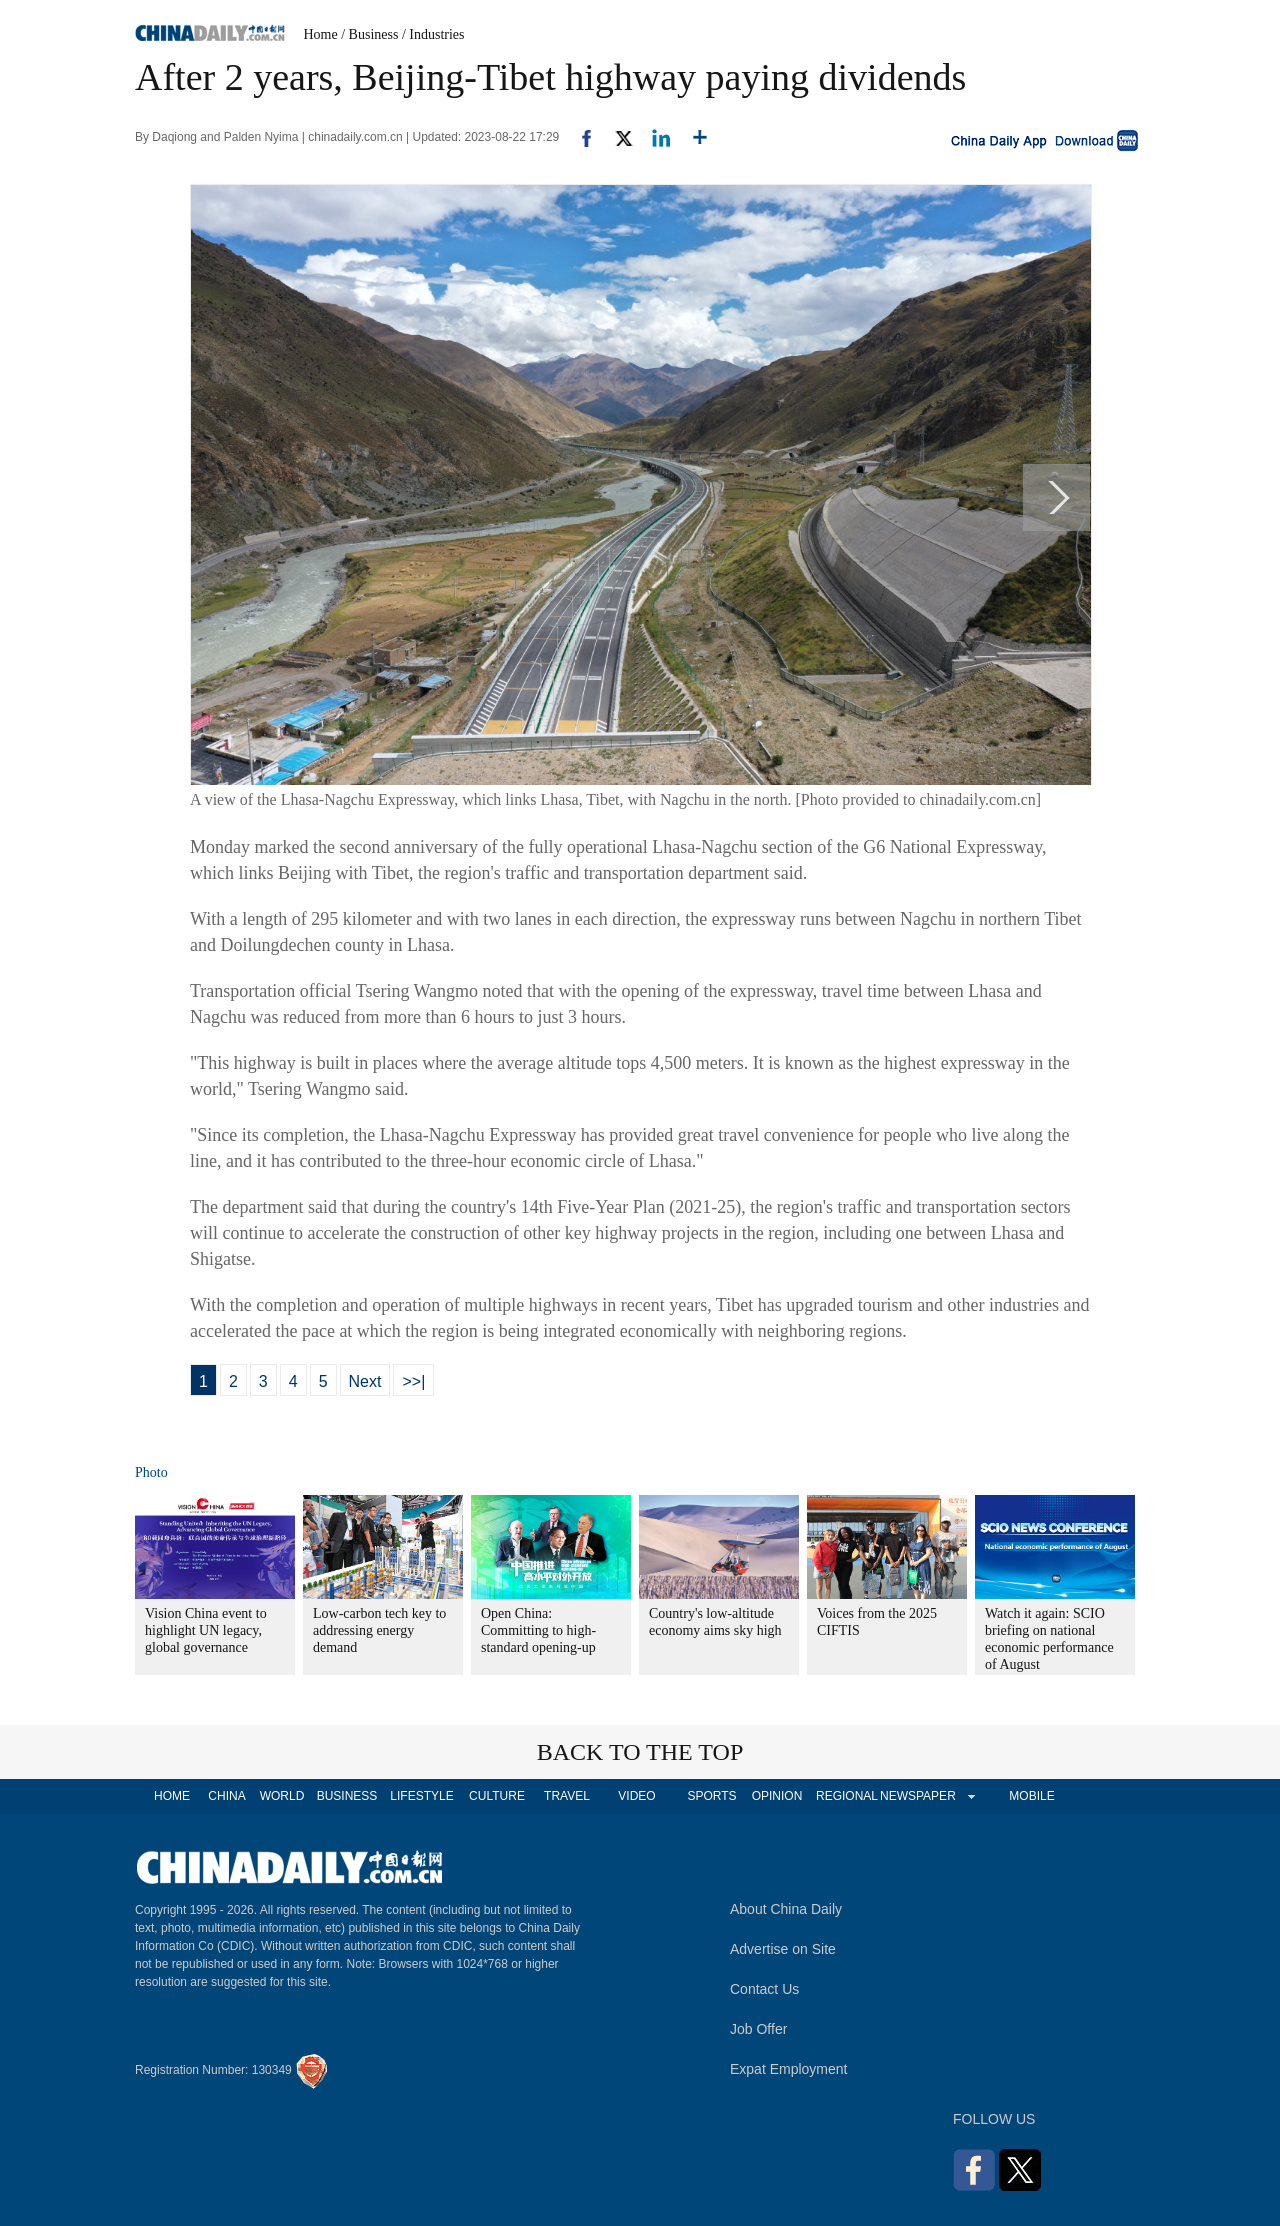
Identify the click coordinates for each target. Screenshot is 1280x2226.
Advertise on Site (783, 1949)
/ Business (369, 34)
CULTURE (497, 1796)
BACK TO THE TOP (640, 1752)
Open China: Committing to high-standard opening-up (538, 1630)
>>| (413, 1381)
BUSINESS (347, 1796)
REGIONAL (847, 1796)
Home (321, 34)
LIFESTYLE (421, 1796)
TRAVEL (567, 1796)
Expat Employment (789, 2069)
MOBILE (1031, 1796)
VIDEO (636, 1796)
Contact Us (764, 1989)
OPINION (777, 1796)
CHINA (226, 1796)
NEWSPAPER (917, 1796)
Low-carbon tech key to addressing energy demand (379, 1630)
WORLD (282, 1796)
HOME (172, 1796)
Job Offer (758, 2029)
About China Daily (786, 1909)
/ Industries (433, 34)
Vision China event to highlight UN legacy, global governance (206, 1630)
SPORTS (711, 1796)
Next (365, 1381)
